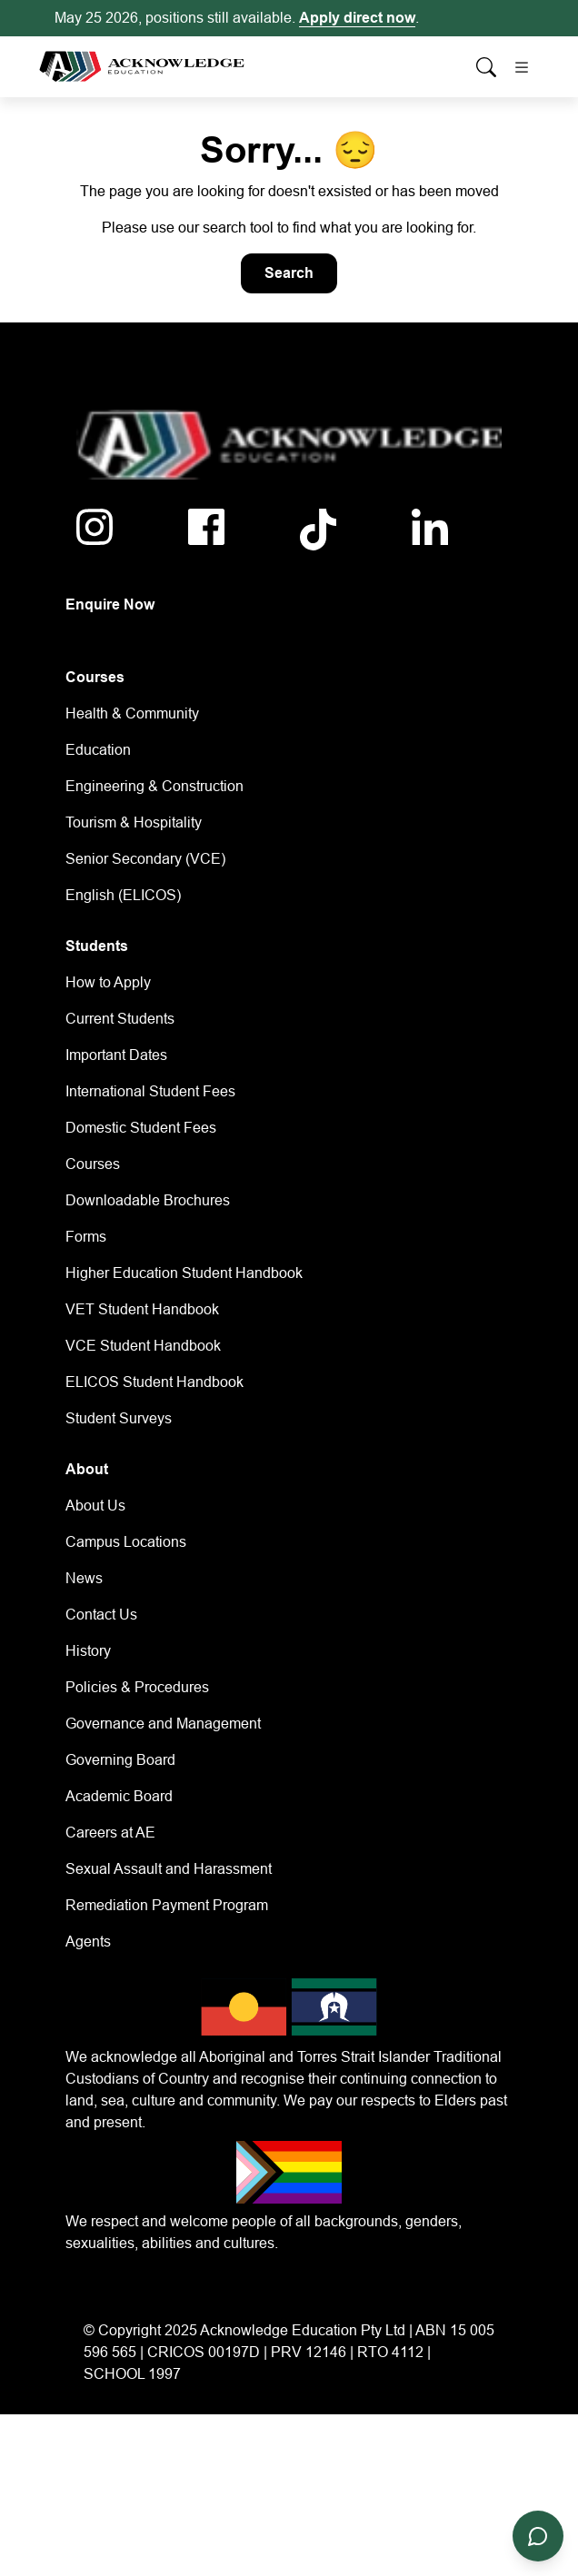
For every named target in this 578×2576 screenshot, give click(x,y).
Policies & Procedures (137, 1687)
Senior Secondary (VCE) (145, 859)
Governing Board (120, 1760)
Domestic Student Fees (140, 1127)
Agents (88, 1941)
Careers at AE (110, 1832)
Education (98, 750)
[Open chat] (538, 2536)
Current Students (119, 1018)
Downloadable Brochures (147, 1200)
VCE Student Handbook (143, 1345)
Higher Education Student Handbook (184, 1273)
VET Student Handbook (142, 1309)
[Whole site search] (486, 66)
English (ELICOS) (123, 895)
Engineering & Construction (154, 786)
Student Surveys (118, 1418)
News (84, 1578)
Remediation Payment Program (166, 1905)
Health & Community (132, 713)
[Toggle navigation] (522, 67)
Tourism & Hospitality (133, 822)
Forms (85, 1236)
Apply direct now (357, 17)
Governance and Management (163, 1723)
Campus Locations (125, 1542)
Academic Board (119, 1796)
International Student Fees (150, 1091)
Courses (92, 1164)
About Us (95, 1505)
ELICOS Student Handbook (154, 1382)
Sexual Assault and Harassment (168, 1869)
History (88, 1651)
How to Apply (108, 982)
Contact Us (101, 1614)
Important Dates (116, 1055)
